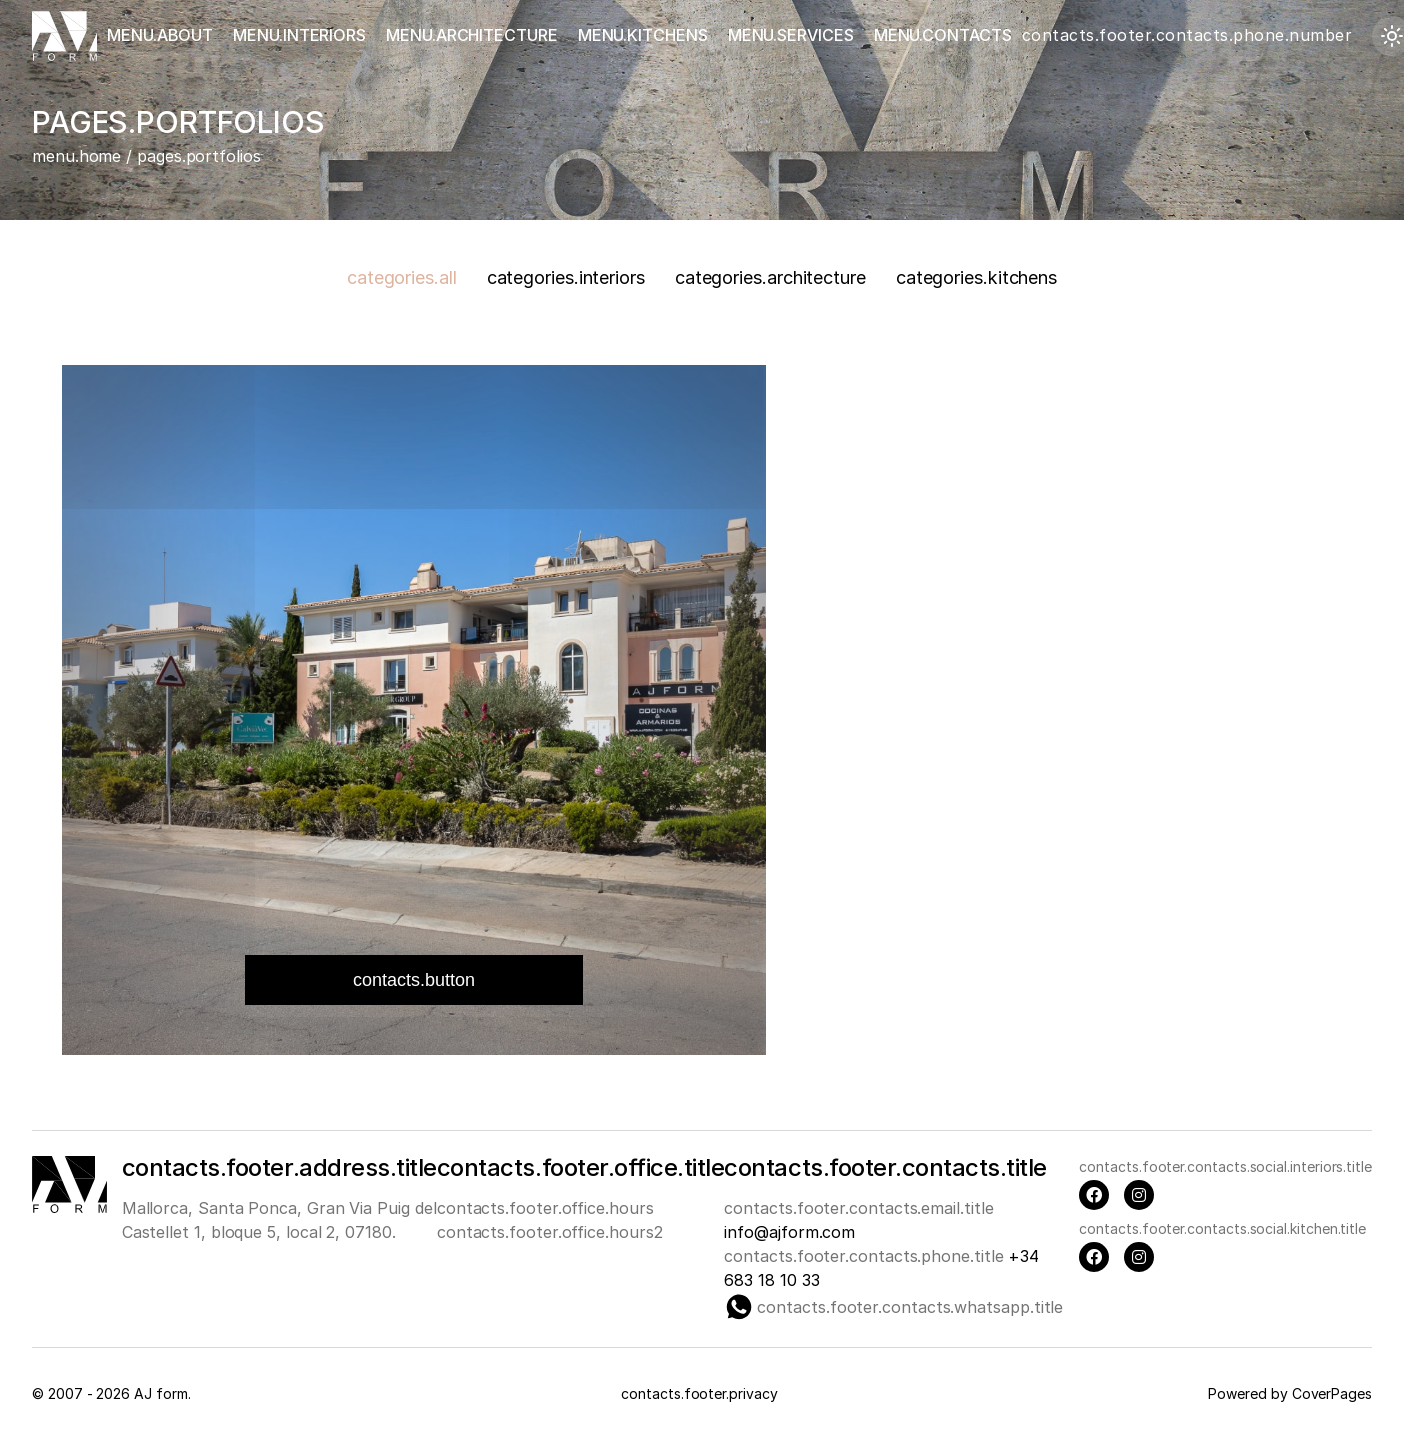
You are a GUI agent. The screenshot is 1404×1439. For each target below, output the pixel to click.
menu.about (160, 35)
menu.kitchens (643, 35)
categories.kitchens (976, 277)
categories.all (402, 277)
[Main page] (69, 1207)
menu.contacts (943, 35)
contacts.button (414, 980)
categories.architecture (770, 277)
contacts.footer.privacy (699, 1393)
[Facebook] (1094, 1195)
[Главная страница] (64, 36)
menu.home (76, 156)
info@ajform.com (789, 1232)
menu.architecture (472, 35)
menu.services (791, 35)
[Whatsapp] (739, 1307)
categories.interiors (566, 277)
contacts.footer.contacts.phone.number (1187, 35)
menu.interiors (299, 35)
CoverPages (1332, 1393)
